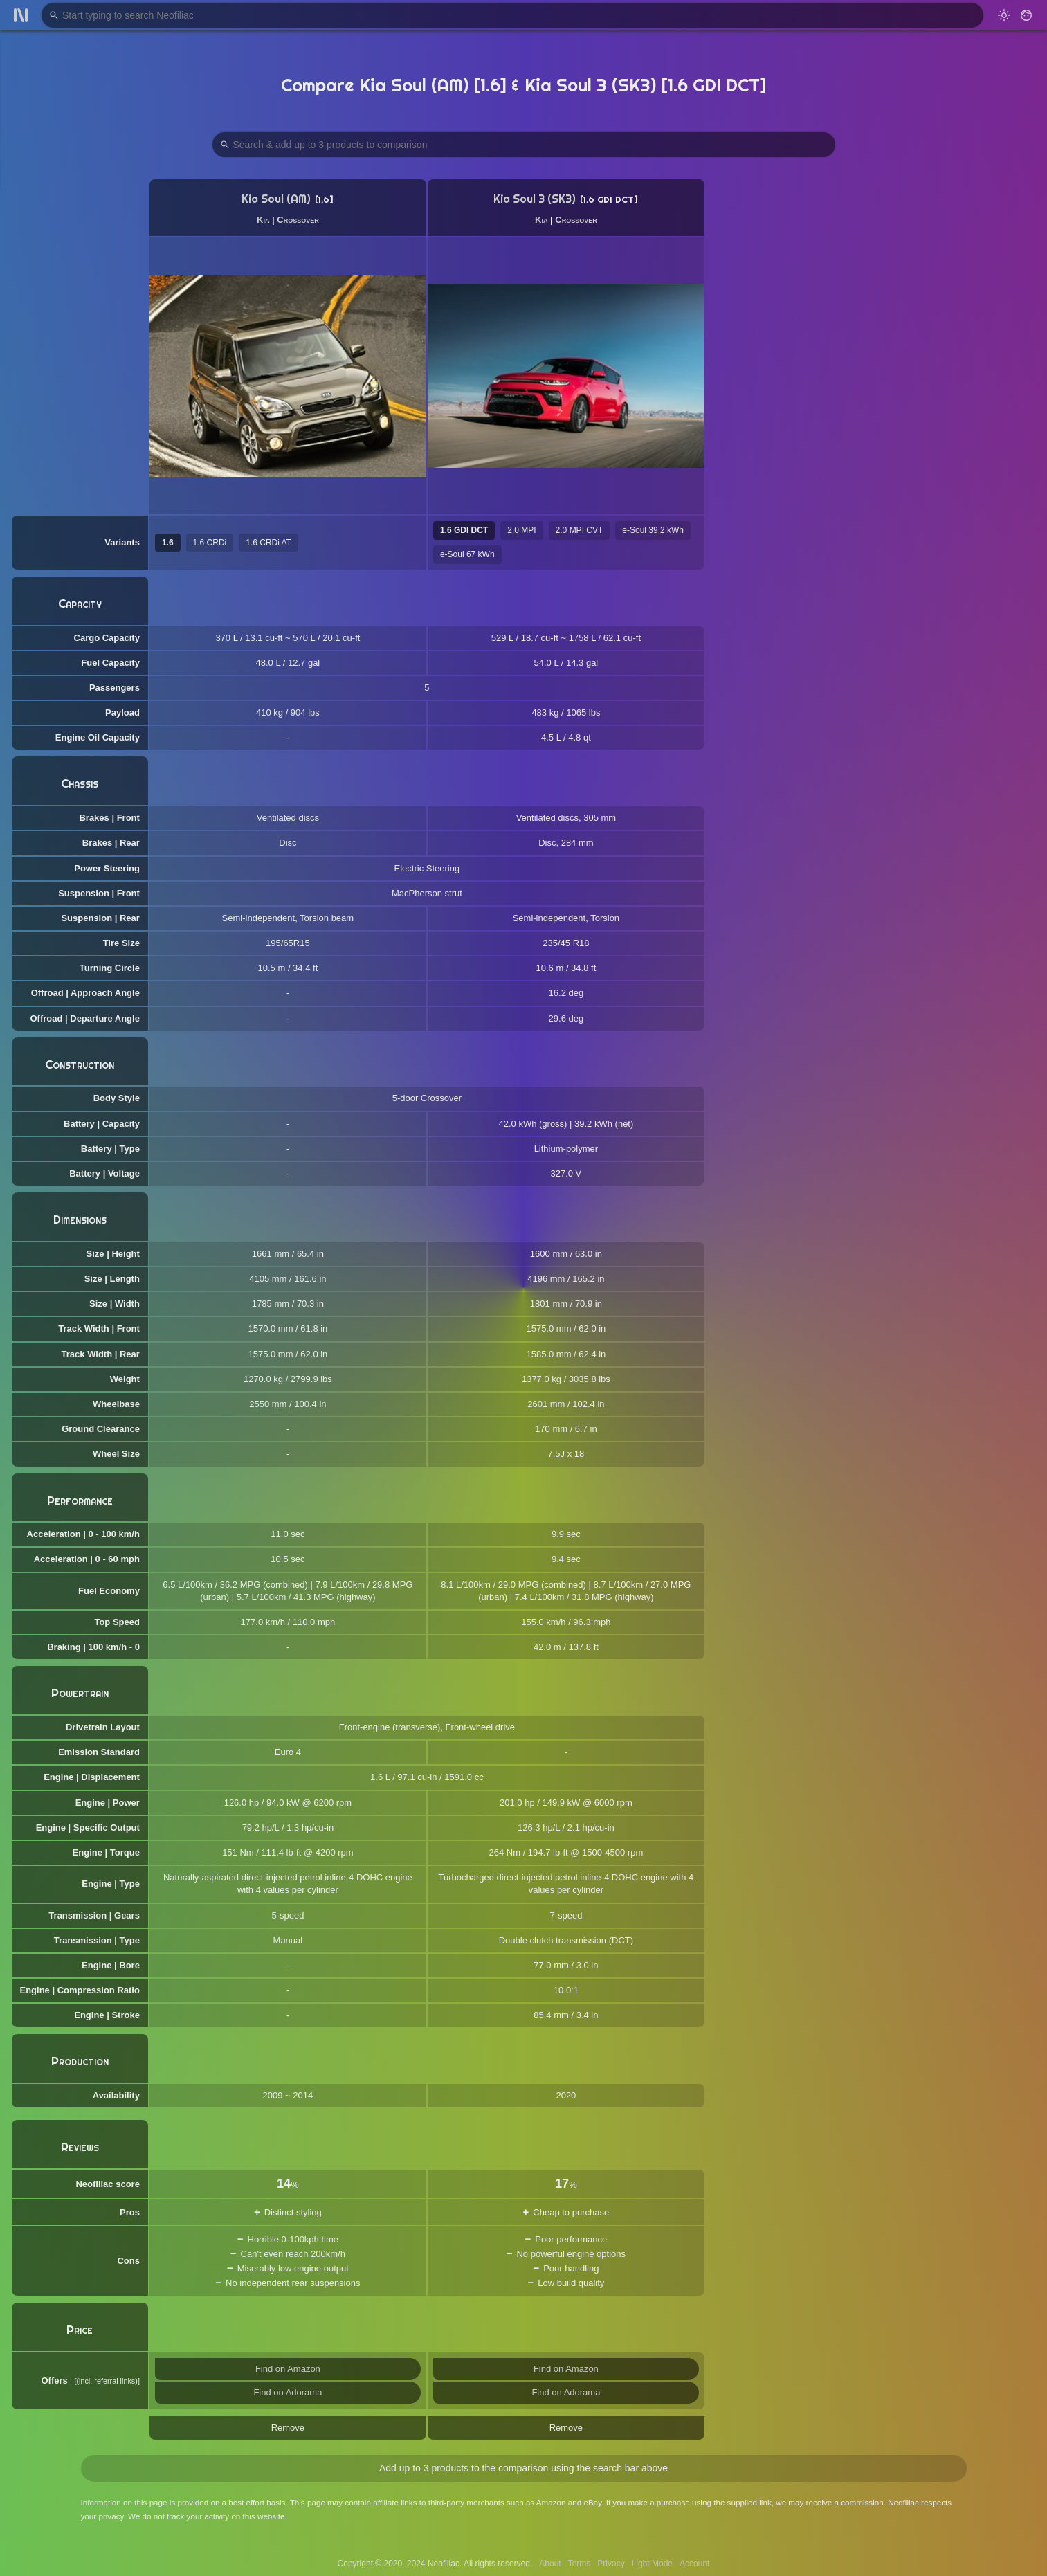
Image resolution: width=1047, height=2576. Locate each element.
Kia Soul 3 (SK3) (534, 199)
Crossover (297, 220)
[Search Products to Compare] (523, 144)
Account (694, 2563)
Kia (263, 220)
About (550, 2563)
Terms (579, 2563)
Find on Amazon (287, 2369)
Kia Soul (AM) (276, 199)
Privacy (610, 2563)
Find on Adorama (287, 2392)
